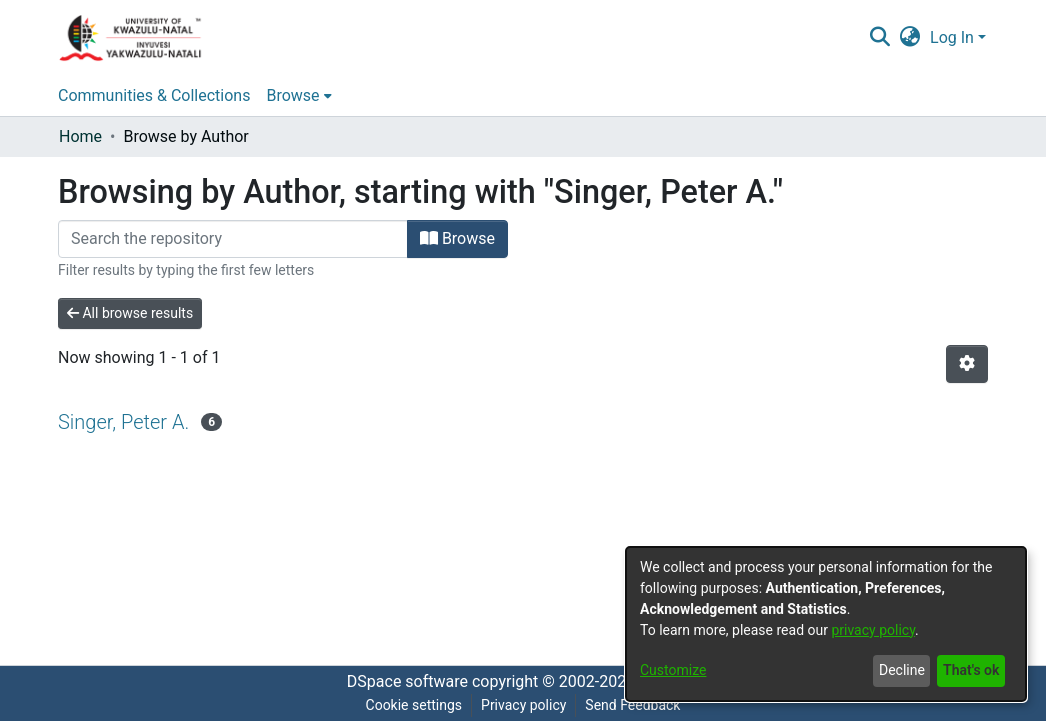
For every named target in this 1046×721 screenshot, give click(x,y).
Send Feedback (632, 705)
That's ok (971, 670)
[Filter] (233, 239)
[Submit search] (879, 38)
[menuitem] (910, 38)
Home (80, 136)
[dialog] (826, 624)
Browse (457, 238)
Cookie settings (414, 705)
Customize (673, 670)
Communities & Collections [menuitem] (154, 95)
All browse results (130, 313)
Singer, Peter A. (123, 422)
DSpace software (407, 681)
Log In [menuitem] (952, 37)
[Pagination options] (967, 364)
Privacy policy (523, 705)
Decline (902, 670)
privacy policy (873, 630)
